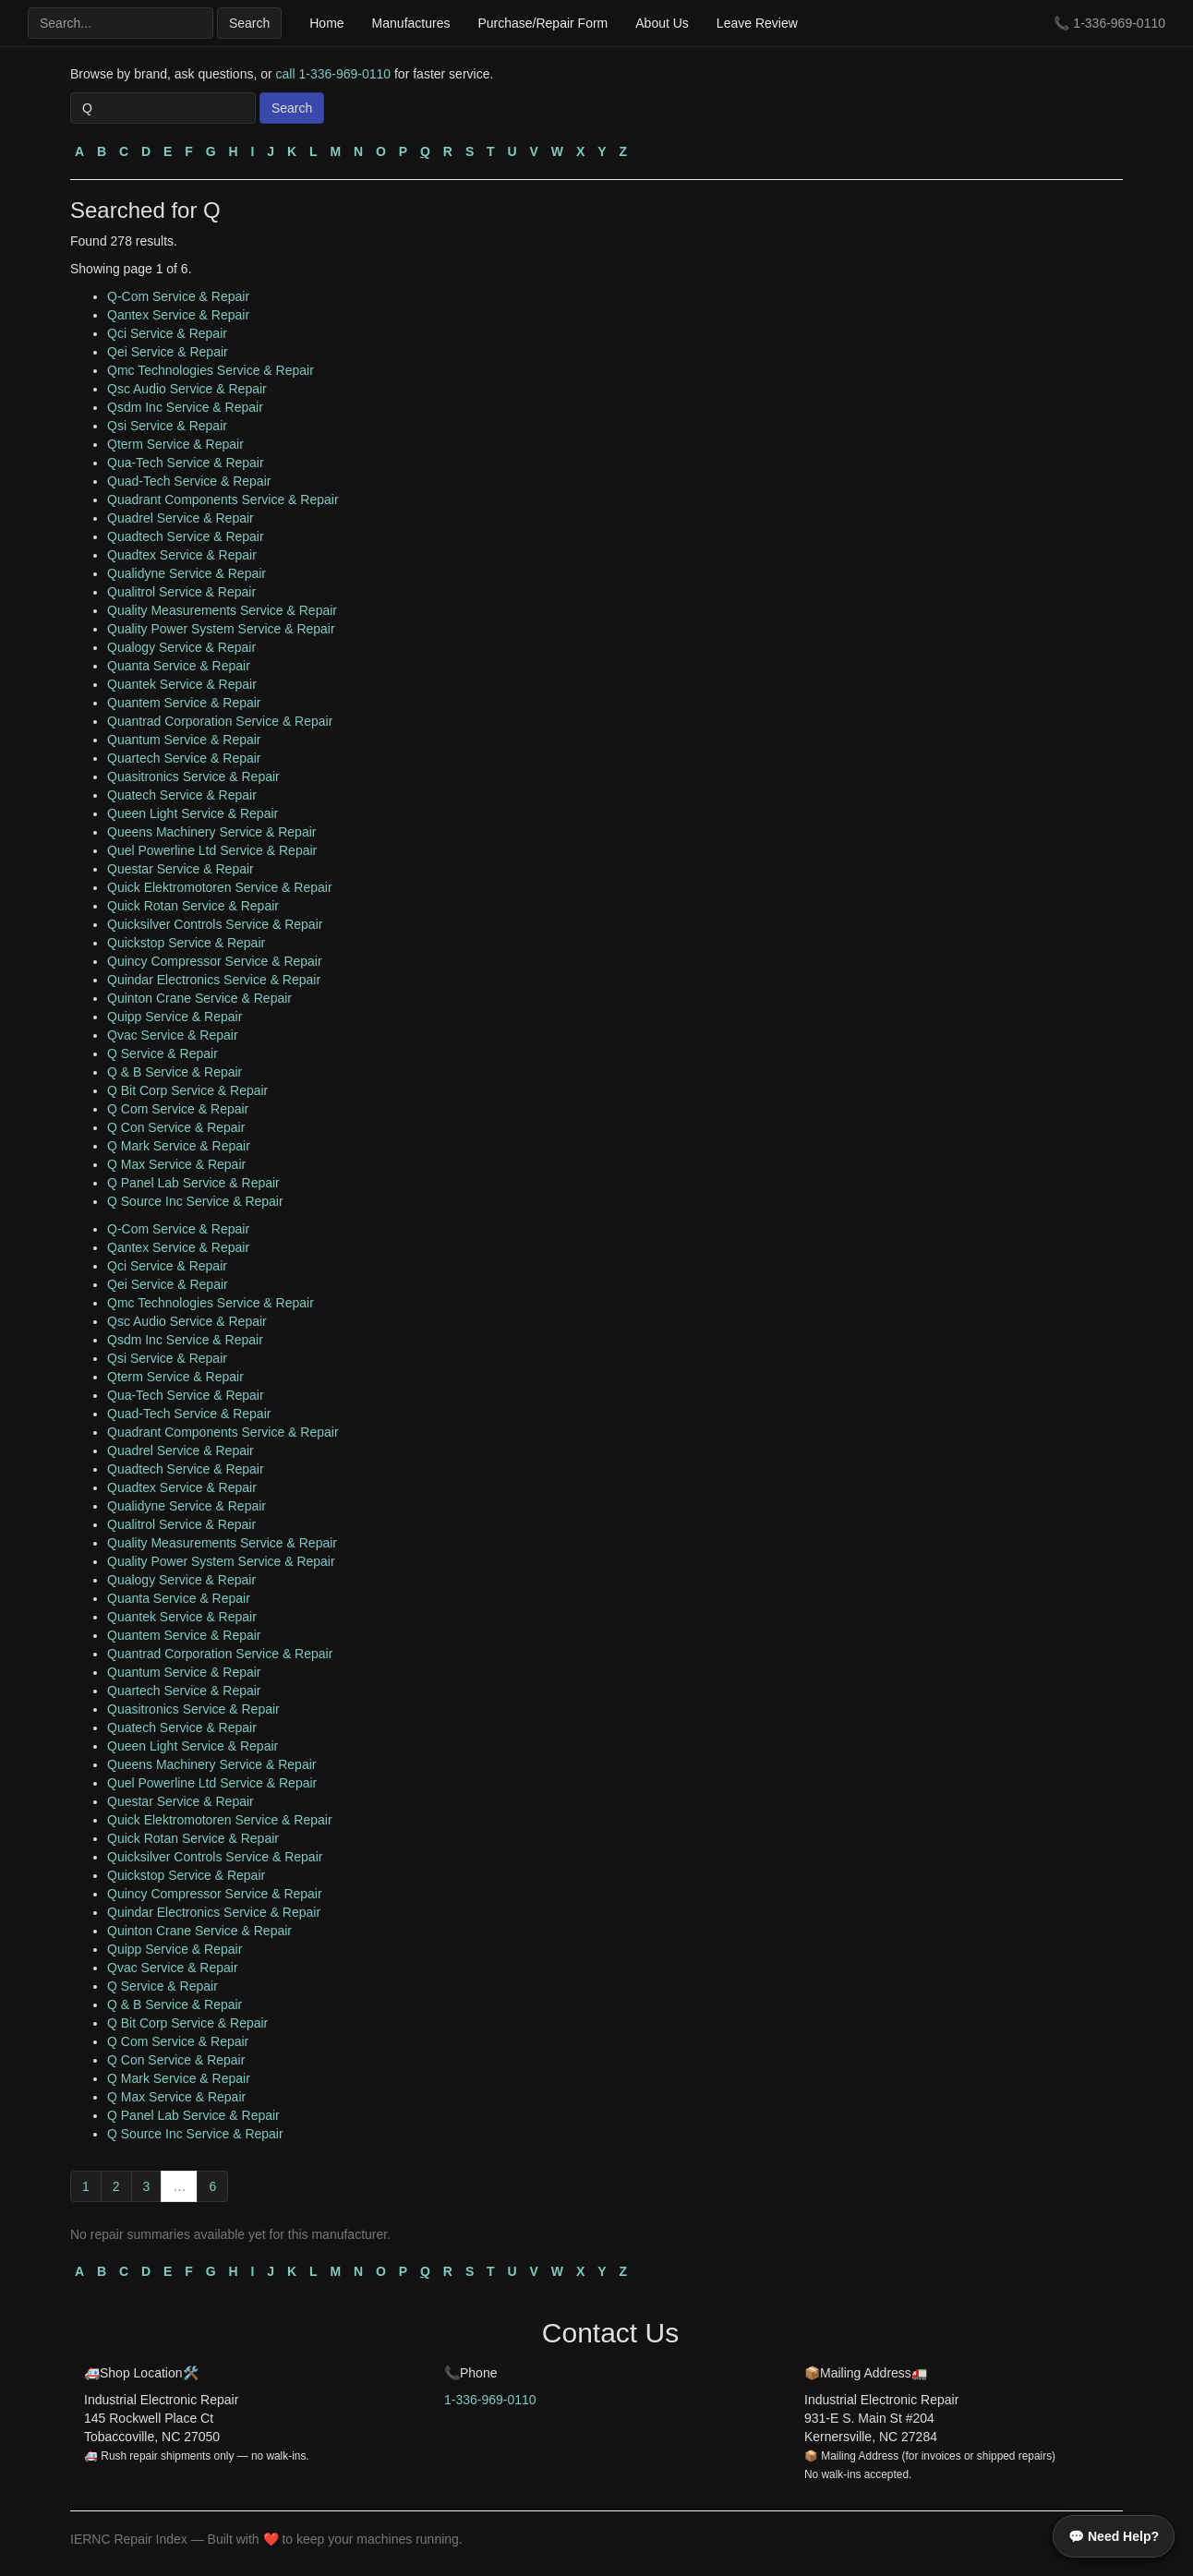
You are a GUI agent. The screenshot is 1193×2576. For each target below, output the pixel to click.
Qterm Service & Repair (175, 444)
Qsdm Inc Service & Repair (185, 407)
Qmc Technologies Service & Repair (210, 370)
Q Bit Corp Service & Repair (187, 1090)
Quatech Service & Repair (182, 795)
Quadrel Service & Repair (180, 518)
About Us (662, 23)
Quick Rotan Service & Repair (193, 905)
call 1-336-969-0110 (334, 73)
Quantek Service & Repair (182, 684)
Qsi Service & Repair (167, 425)
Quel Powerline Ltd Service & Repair (212, 850)
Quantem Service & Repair (184, 702)
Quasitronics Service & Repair (193, 776)
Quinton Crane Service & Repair (199, 998)
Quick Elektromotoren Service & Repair (219, 887)
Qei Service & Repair (167, 351)
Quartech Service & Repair (184, 758)
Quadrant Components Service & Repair (223, 499)
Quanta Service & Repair (178, 665)
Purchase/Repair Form (542, 23)
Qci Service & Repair (167, 333)
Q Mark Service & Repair (178, 1145)
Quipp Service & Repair (174, 1016)
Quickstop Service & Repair (186, 942)
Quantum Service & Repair (184, 739)
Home (326, 23)
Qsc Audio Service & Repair (187, 388)
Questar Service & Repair (180, 868)
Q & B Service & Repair (174, 1072)
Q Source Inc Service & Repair (195, 1201)
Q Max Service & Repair (176, 1164)
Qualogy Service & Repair (181, 647)
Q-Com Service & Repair (178, 296)
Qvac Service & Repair (172, 1035)
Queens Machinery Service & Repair (211, 832)
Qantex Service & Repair (178, 314)
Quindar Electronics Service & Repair (213, 979)
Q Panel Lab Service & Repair (193, 1182)
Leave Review (757, 23)
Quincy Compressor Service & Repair (214, 961)
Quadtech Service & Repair (185, 536)
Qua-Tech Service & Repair (185, 462)
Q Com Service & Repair (177, 1108)
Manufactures (411, 23)
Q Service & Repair (162, 1053)
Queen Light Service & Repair (192, 813)
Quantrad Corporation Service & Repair (219, 721)
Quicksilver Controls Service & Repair (214, 924)
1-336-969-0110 (1119, 23)
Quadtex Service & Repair (182, 555)
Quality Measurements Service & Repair (222, 610)
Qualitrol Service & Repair (181, 591)
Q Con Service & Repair (176, 1127)
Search (249, 23)
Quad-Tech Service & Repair (189, 481)
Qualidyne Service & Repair (186, 573)
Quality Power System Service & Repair (221, 628)
